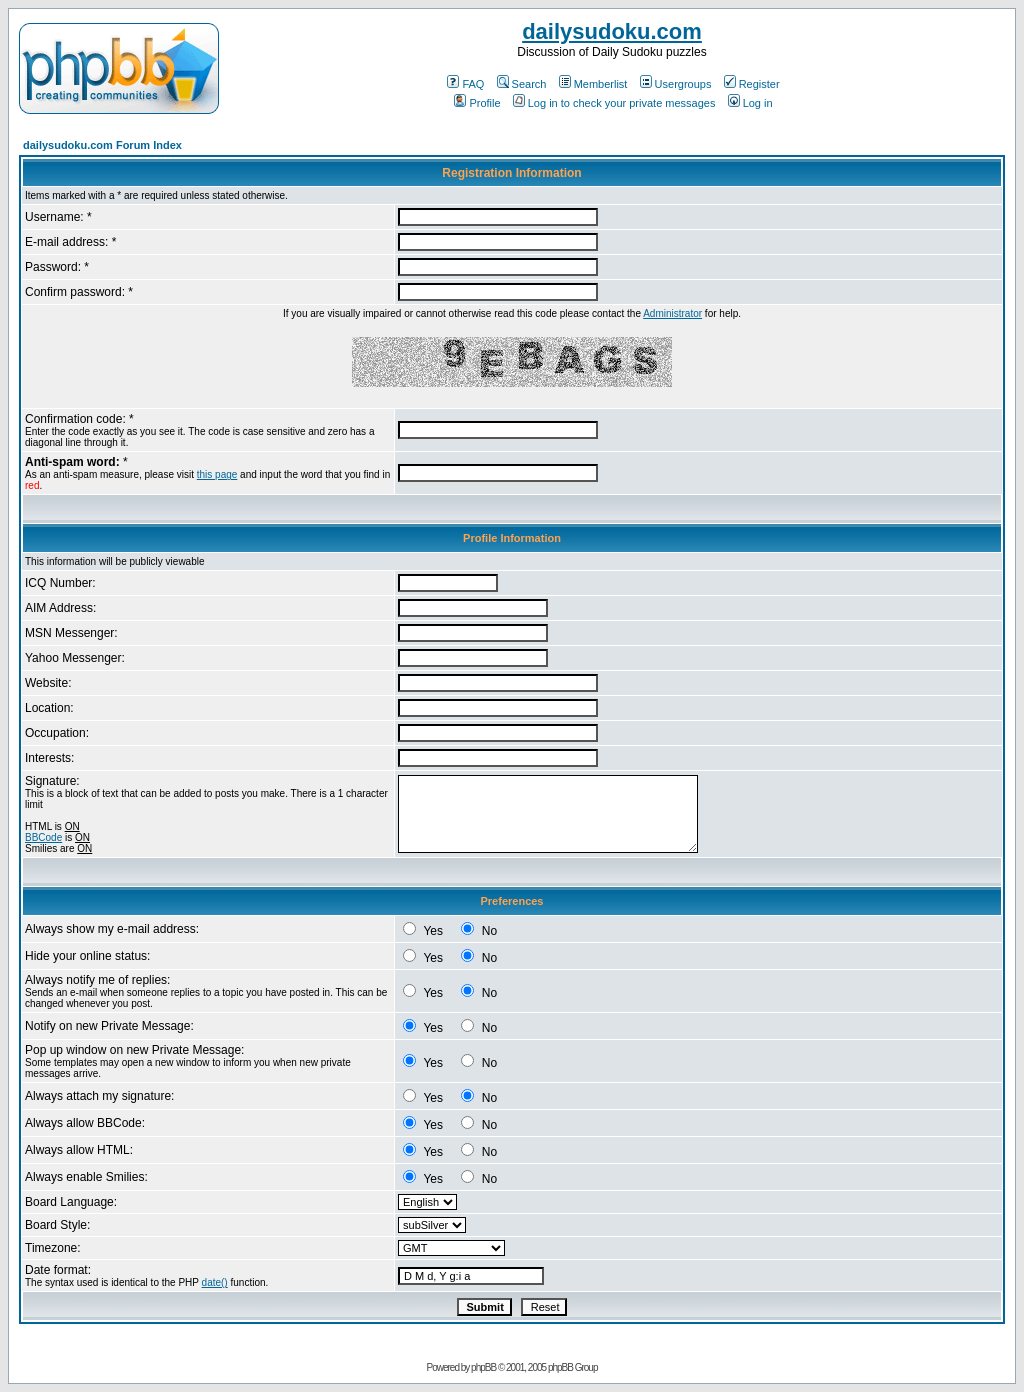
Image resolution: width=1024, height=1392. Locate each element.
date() (215, 1282)
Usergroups (676, 84)
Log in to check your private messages (614, 103)
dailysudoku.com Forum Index (102, 145)
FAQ (465, 84)
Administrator (672, 313)
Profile (477, 103)
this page (217, 474)
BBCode (43, 837)
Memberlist (593, 84)
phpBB (483, 1367)
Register (752, 84)
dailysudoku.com (612, 31)
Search (522, 84)
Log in (750, 103)
